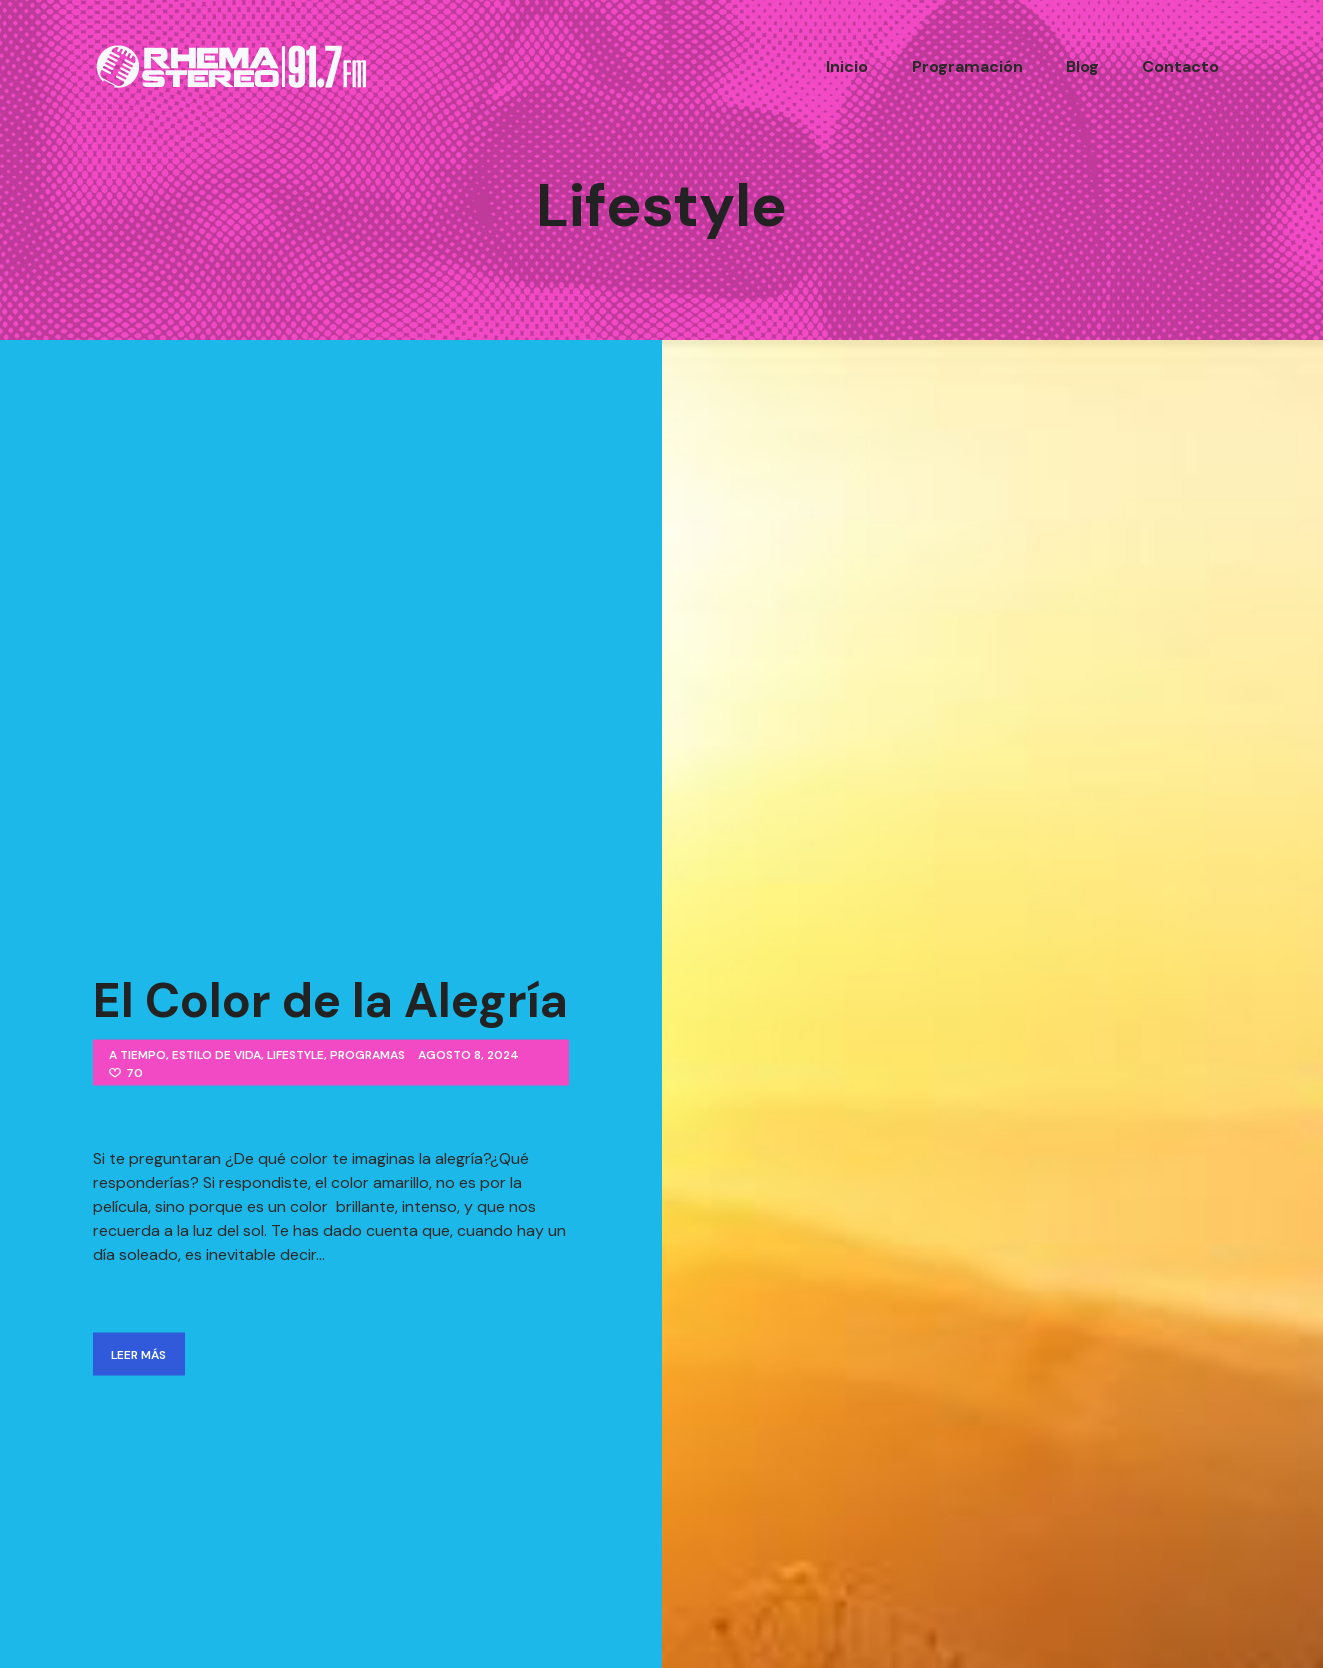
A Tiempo (137, 1053)
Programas (367, 1053)
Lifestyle (295, 1053)
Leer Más (138, 1352)
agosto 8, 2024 (468, 1053)
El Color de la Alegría (330, 998)
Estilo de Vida (216, 1053)
